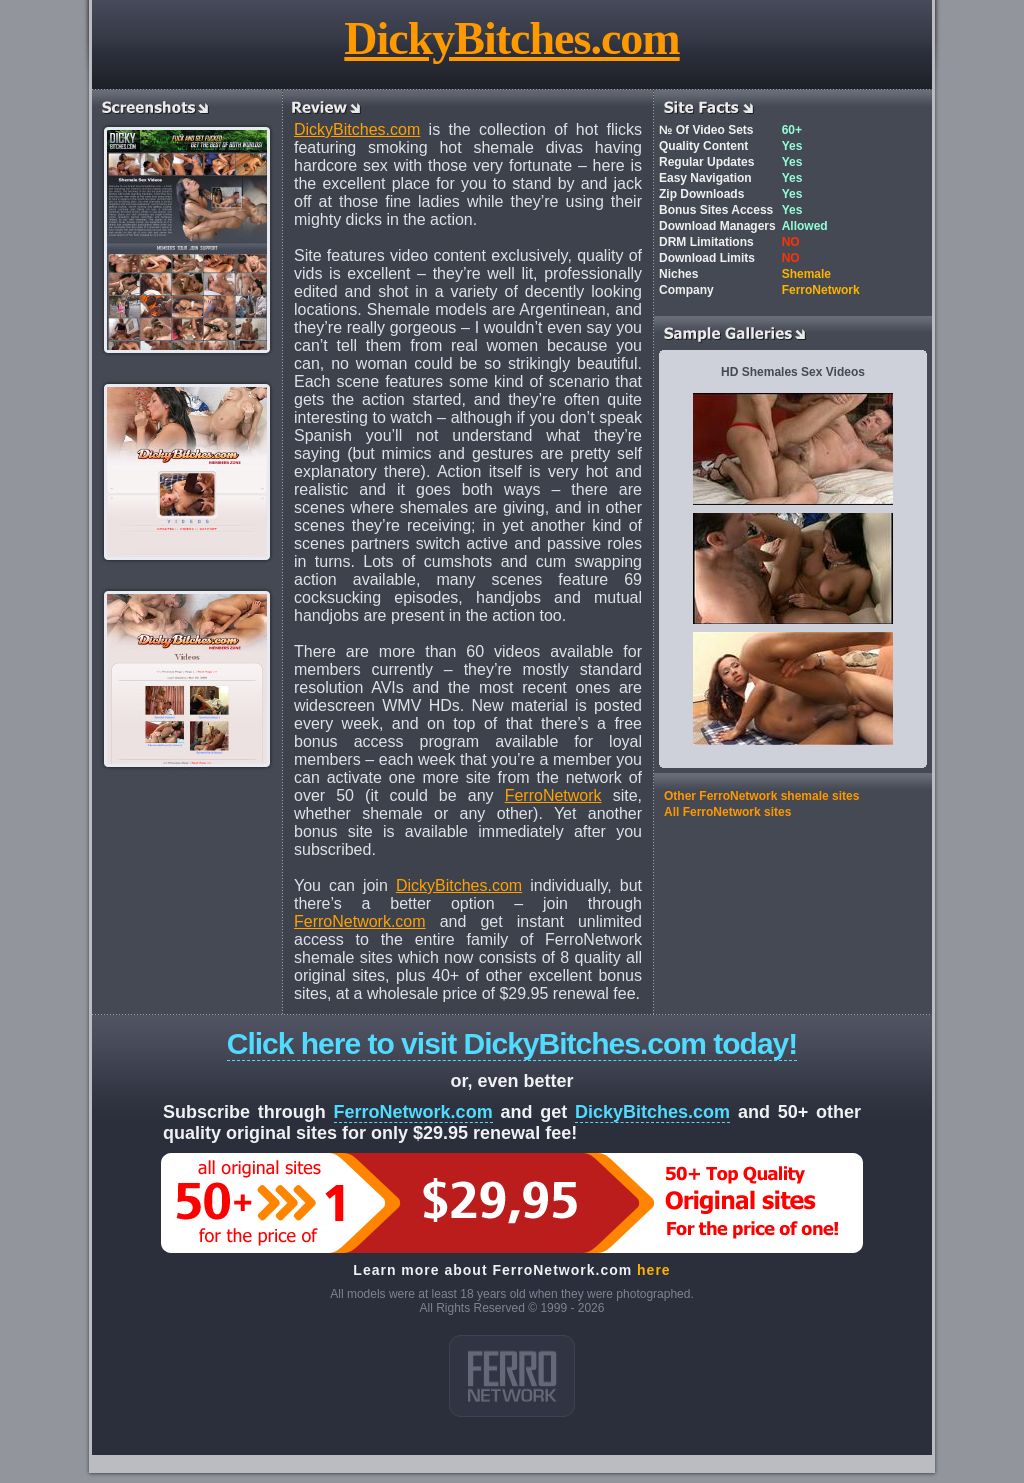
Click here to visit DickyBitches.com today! (512, 1043)
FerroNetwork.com (360, 921)
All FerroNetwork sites (727, 812)
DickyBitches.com (511, 38)
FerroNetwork (553, 795)
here (654, 1270)
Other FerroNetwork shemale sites (761, 796)
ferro (512, 1376)
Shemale (806, 274)
